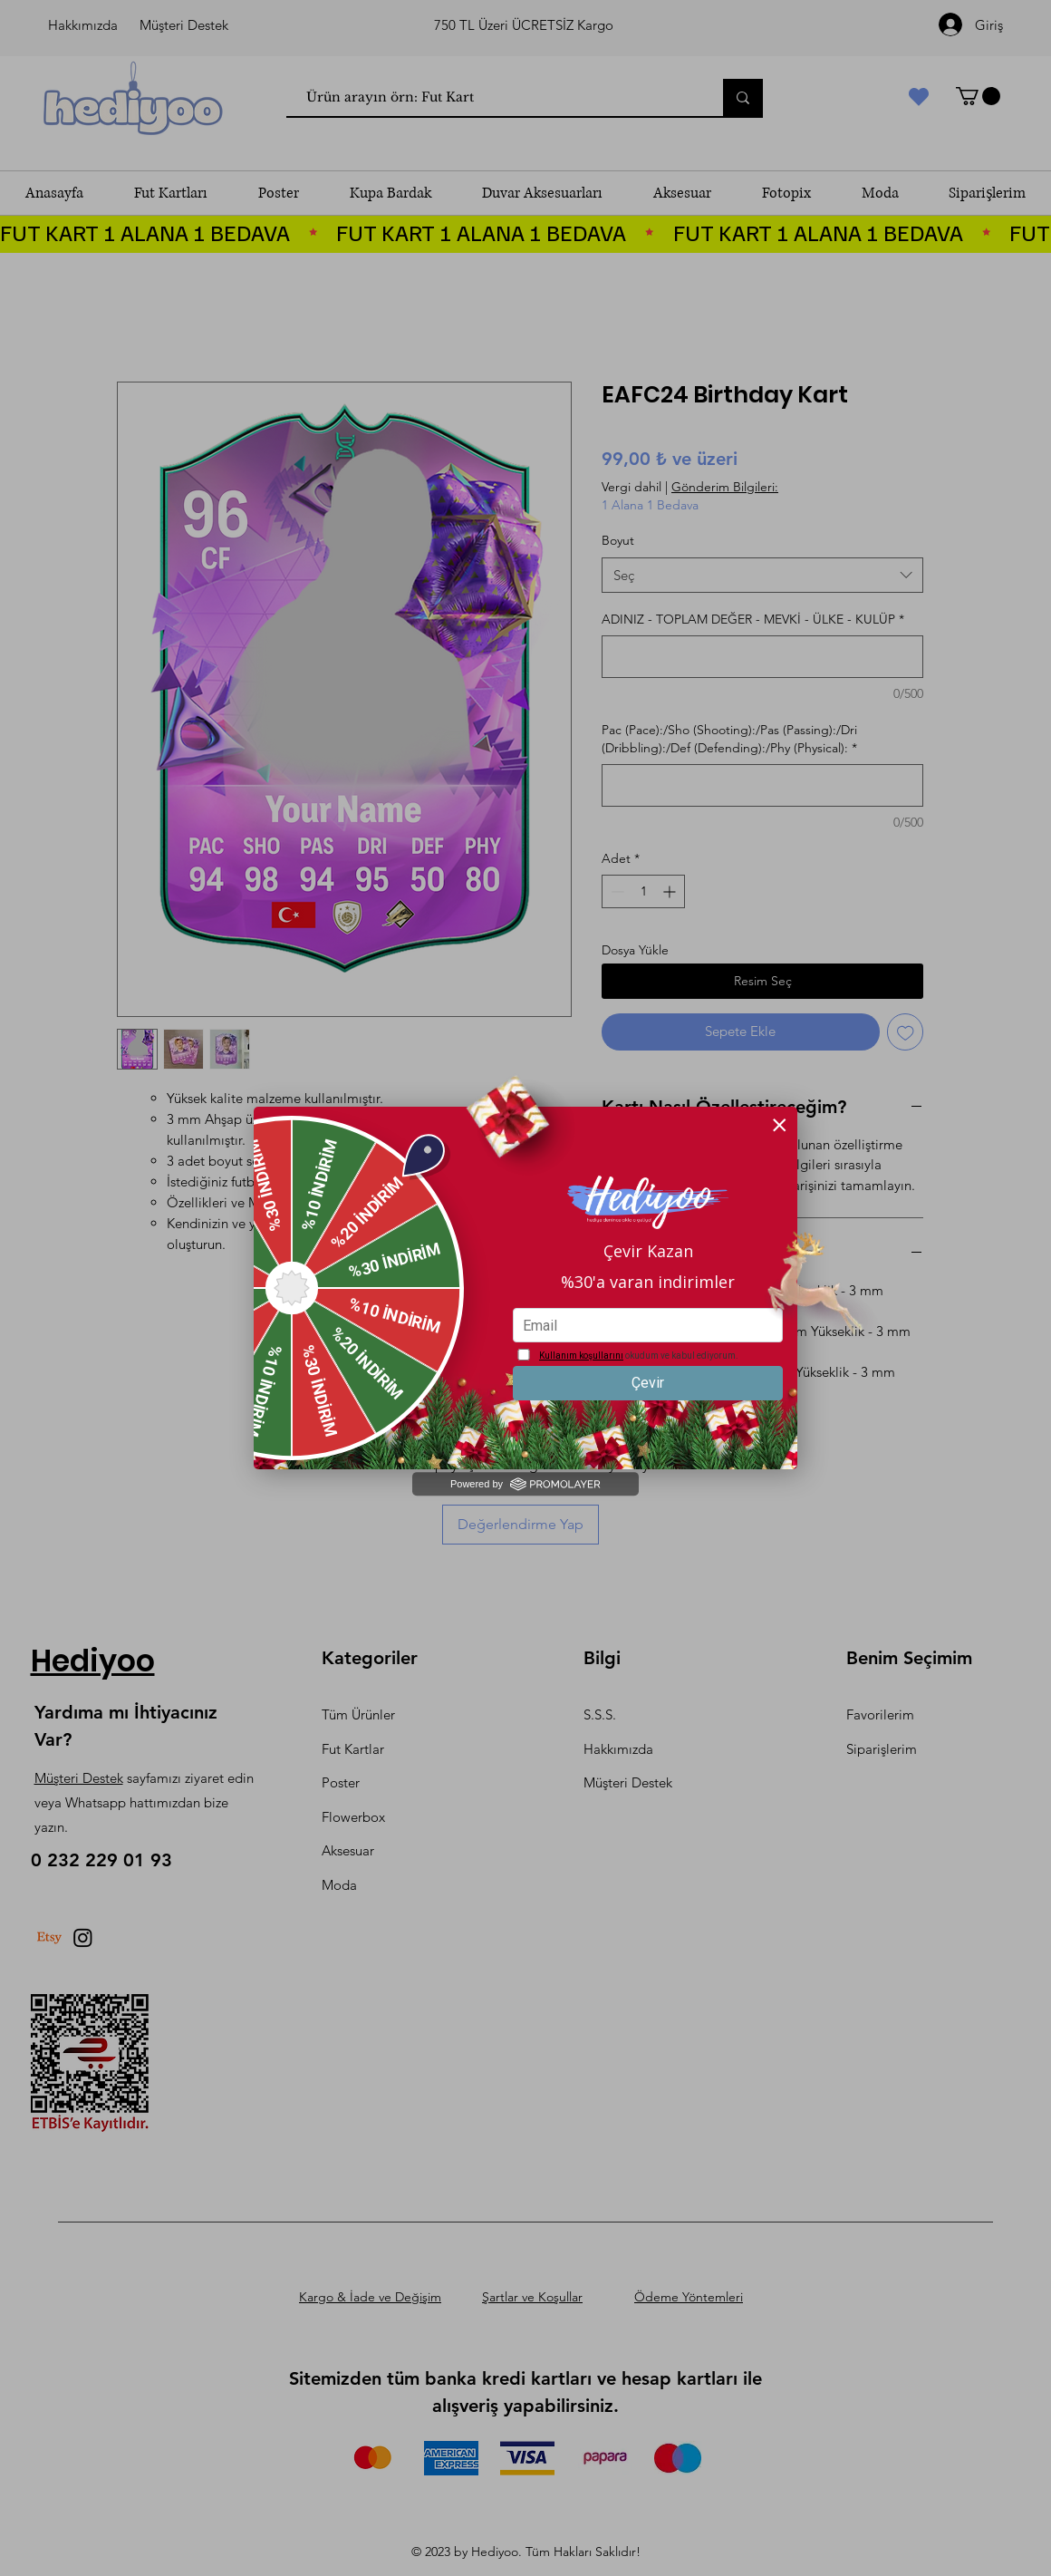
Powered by (525, 1483)
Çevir (648, 1382)
